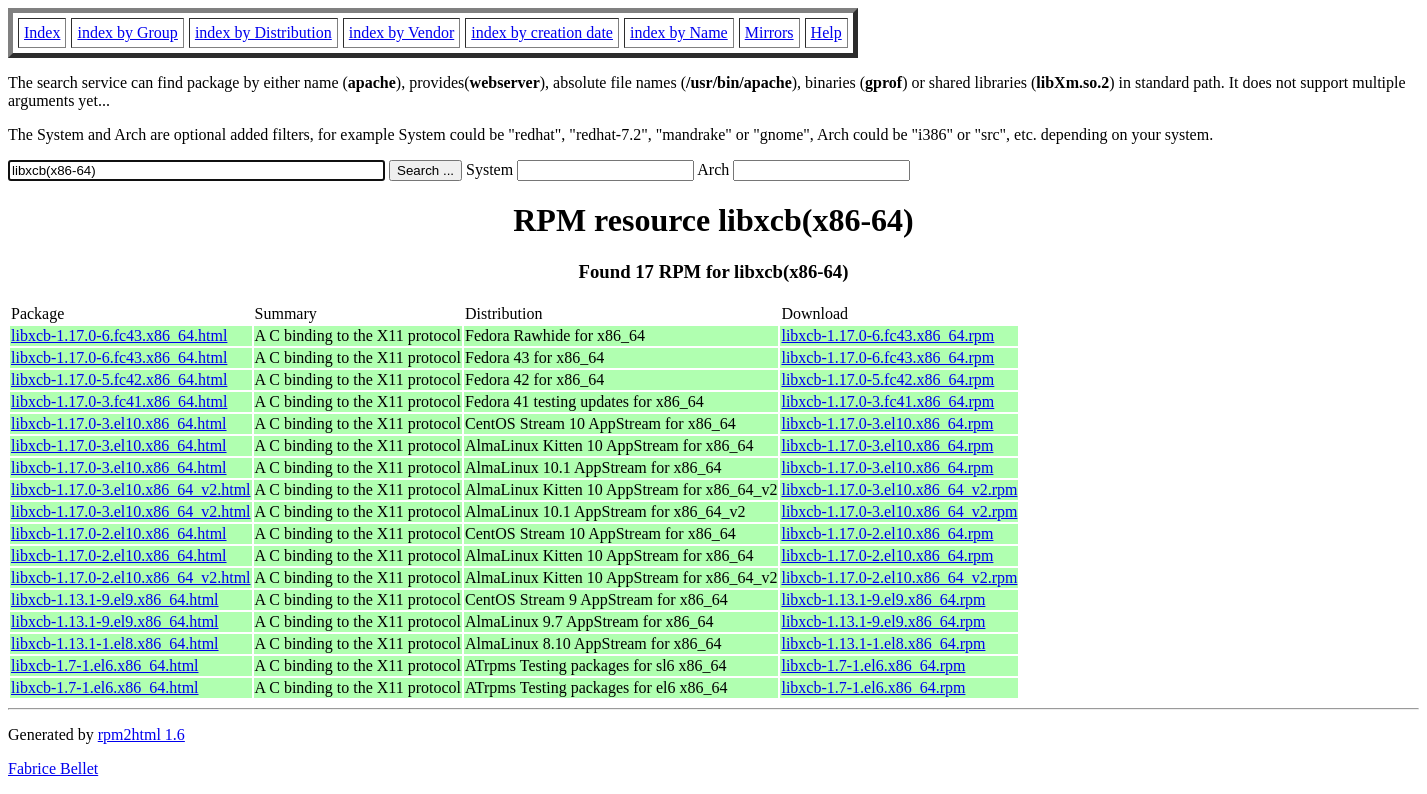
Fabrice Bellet (53, 768)
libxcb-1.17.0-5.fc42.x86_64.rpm (887, 379)
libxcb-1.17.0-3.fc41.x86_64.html (119, 401)
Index (42, 32)
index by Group (127, 32)
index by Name (679, 32)
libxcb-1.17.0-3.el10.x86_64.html (119, 423)
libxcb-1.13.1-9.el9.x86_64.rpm (883, 599)
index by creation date (542, 32)
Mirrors (769, 32)
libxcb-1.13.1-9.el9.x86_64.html (115, 599)
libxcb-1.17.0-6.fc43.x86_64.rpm (887, 335)
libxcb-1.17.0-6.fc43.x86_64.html (119, 335)
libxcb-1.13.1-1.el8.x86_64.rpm (883, 643)
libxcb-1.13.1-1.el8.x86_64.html (115, 643)
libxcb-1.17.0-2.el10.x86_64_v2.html (131, 577)
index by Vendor (401, 32)
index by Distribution (263, 32)
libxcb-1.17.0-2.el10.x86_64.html (119, 533)
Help (826, 32)
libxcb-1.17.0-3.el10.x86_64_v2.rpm (899, 489)
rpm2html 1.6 (141, 734)
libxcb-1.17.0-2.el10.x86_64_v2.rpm (899, 577)
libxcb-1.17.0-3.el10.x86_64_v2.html (131, 489)
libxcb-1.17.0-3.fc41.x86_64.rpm (887, 401)
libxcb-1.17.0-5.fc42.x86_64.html (119, 379)
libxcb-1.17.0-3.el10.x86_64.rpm (887, 423)
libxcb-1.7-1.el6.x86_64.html (105, 665)
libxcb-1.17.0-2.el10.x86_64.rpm (887, 533)
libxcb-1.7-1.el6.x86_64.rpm (873, 665)
